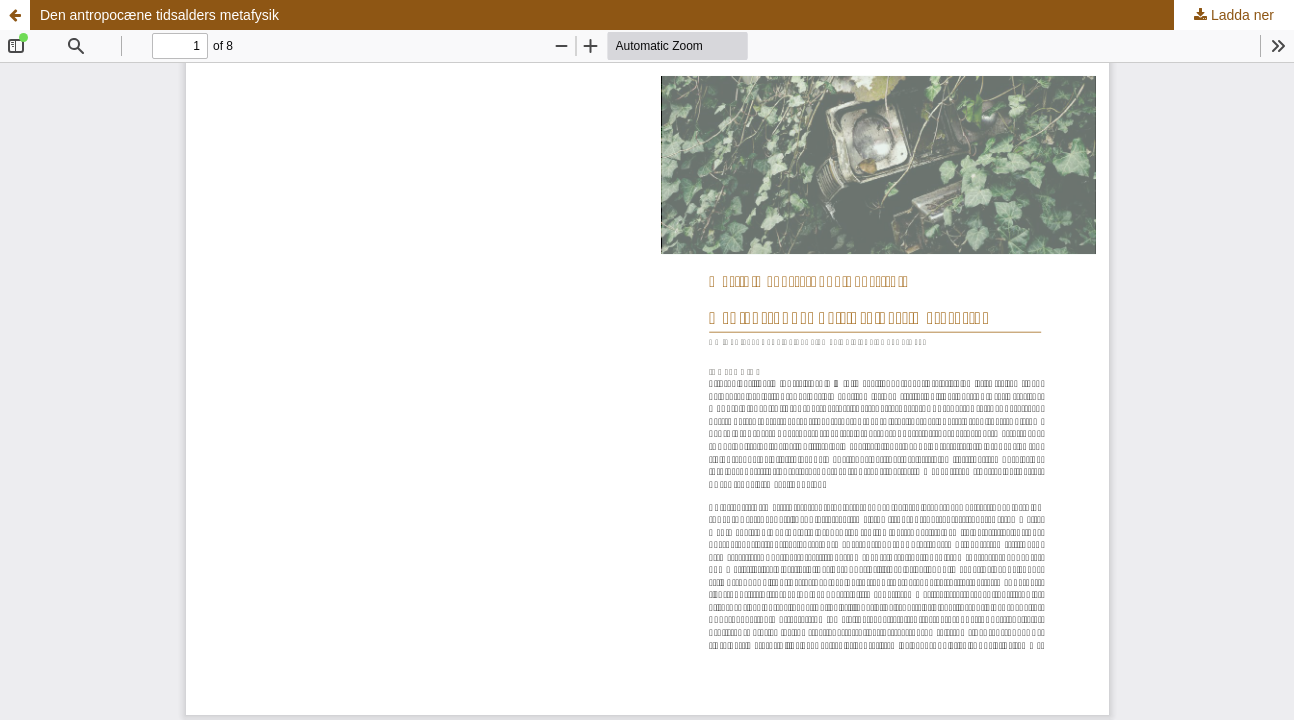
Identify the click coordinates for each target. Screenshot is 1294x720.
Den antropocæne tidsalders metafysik (159, 15)
